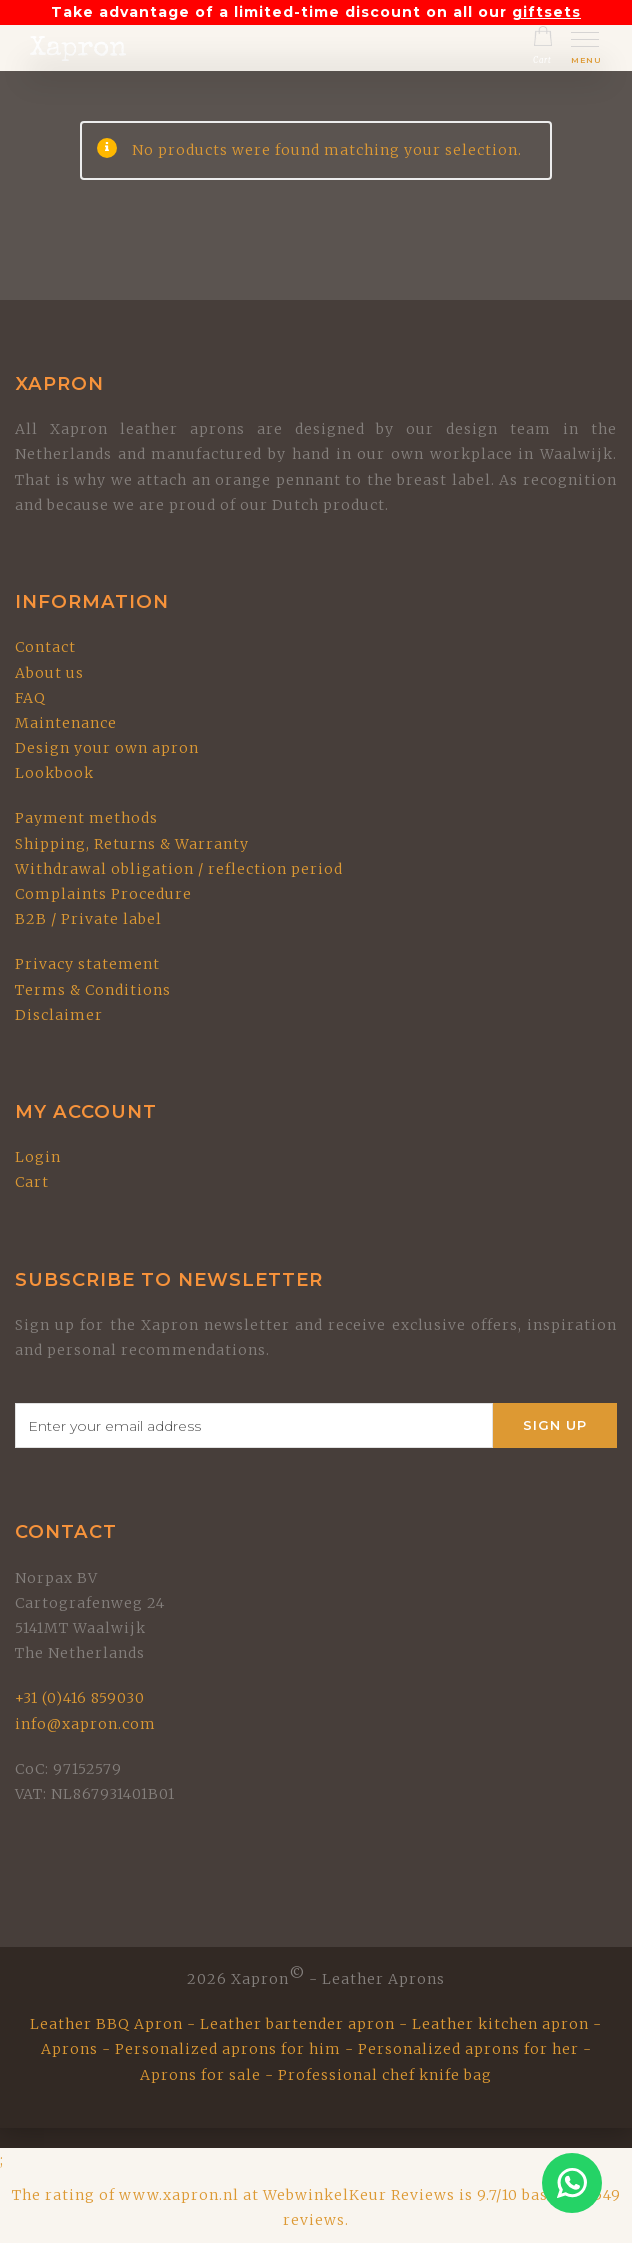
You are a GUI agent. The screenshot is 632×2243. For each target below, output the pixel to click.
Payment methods (86, 818)
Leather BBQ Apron (106, 2024)
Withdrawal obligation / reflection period (179, 869)
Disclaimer (59, 1015)
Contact (45, 647)
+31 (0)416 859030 (80, 1698)
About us (49, 673)
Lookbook (54, 773)
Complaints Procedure (103, 894)
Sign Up (555, 1425)
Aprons (69, 2049)
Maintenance (66, 723)
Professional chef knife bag (385, 2075)
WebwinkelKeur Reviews (359, 2195)
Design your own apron (107, 748)
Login (38, 1157)
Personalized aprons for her (468, 2049)
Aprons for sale (200, 2075)
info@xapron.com (85, 1724)
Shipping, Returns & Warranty (132, 844)
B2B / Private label (88, 919)
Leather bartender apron (297, 2024)
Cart (32, 1182)
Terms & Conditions (93, 990)
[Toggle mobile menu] (586, 50)
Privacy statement (87, 964)
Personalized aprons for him (228, 2049)
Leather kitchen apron (500, 2024)
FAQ (30, 698)
